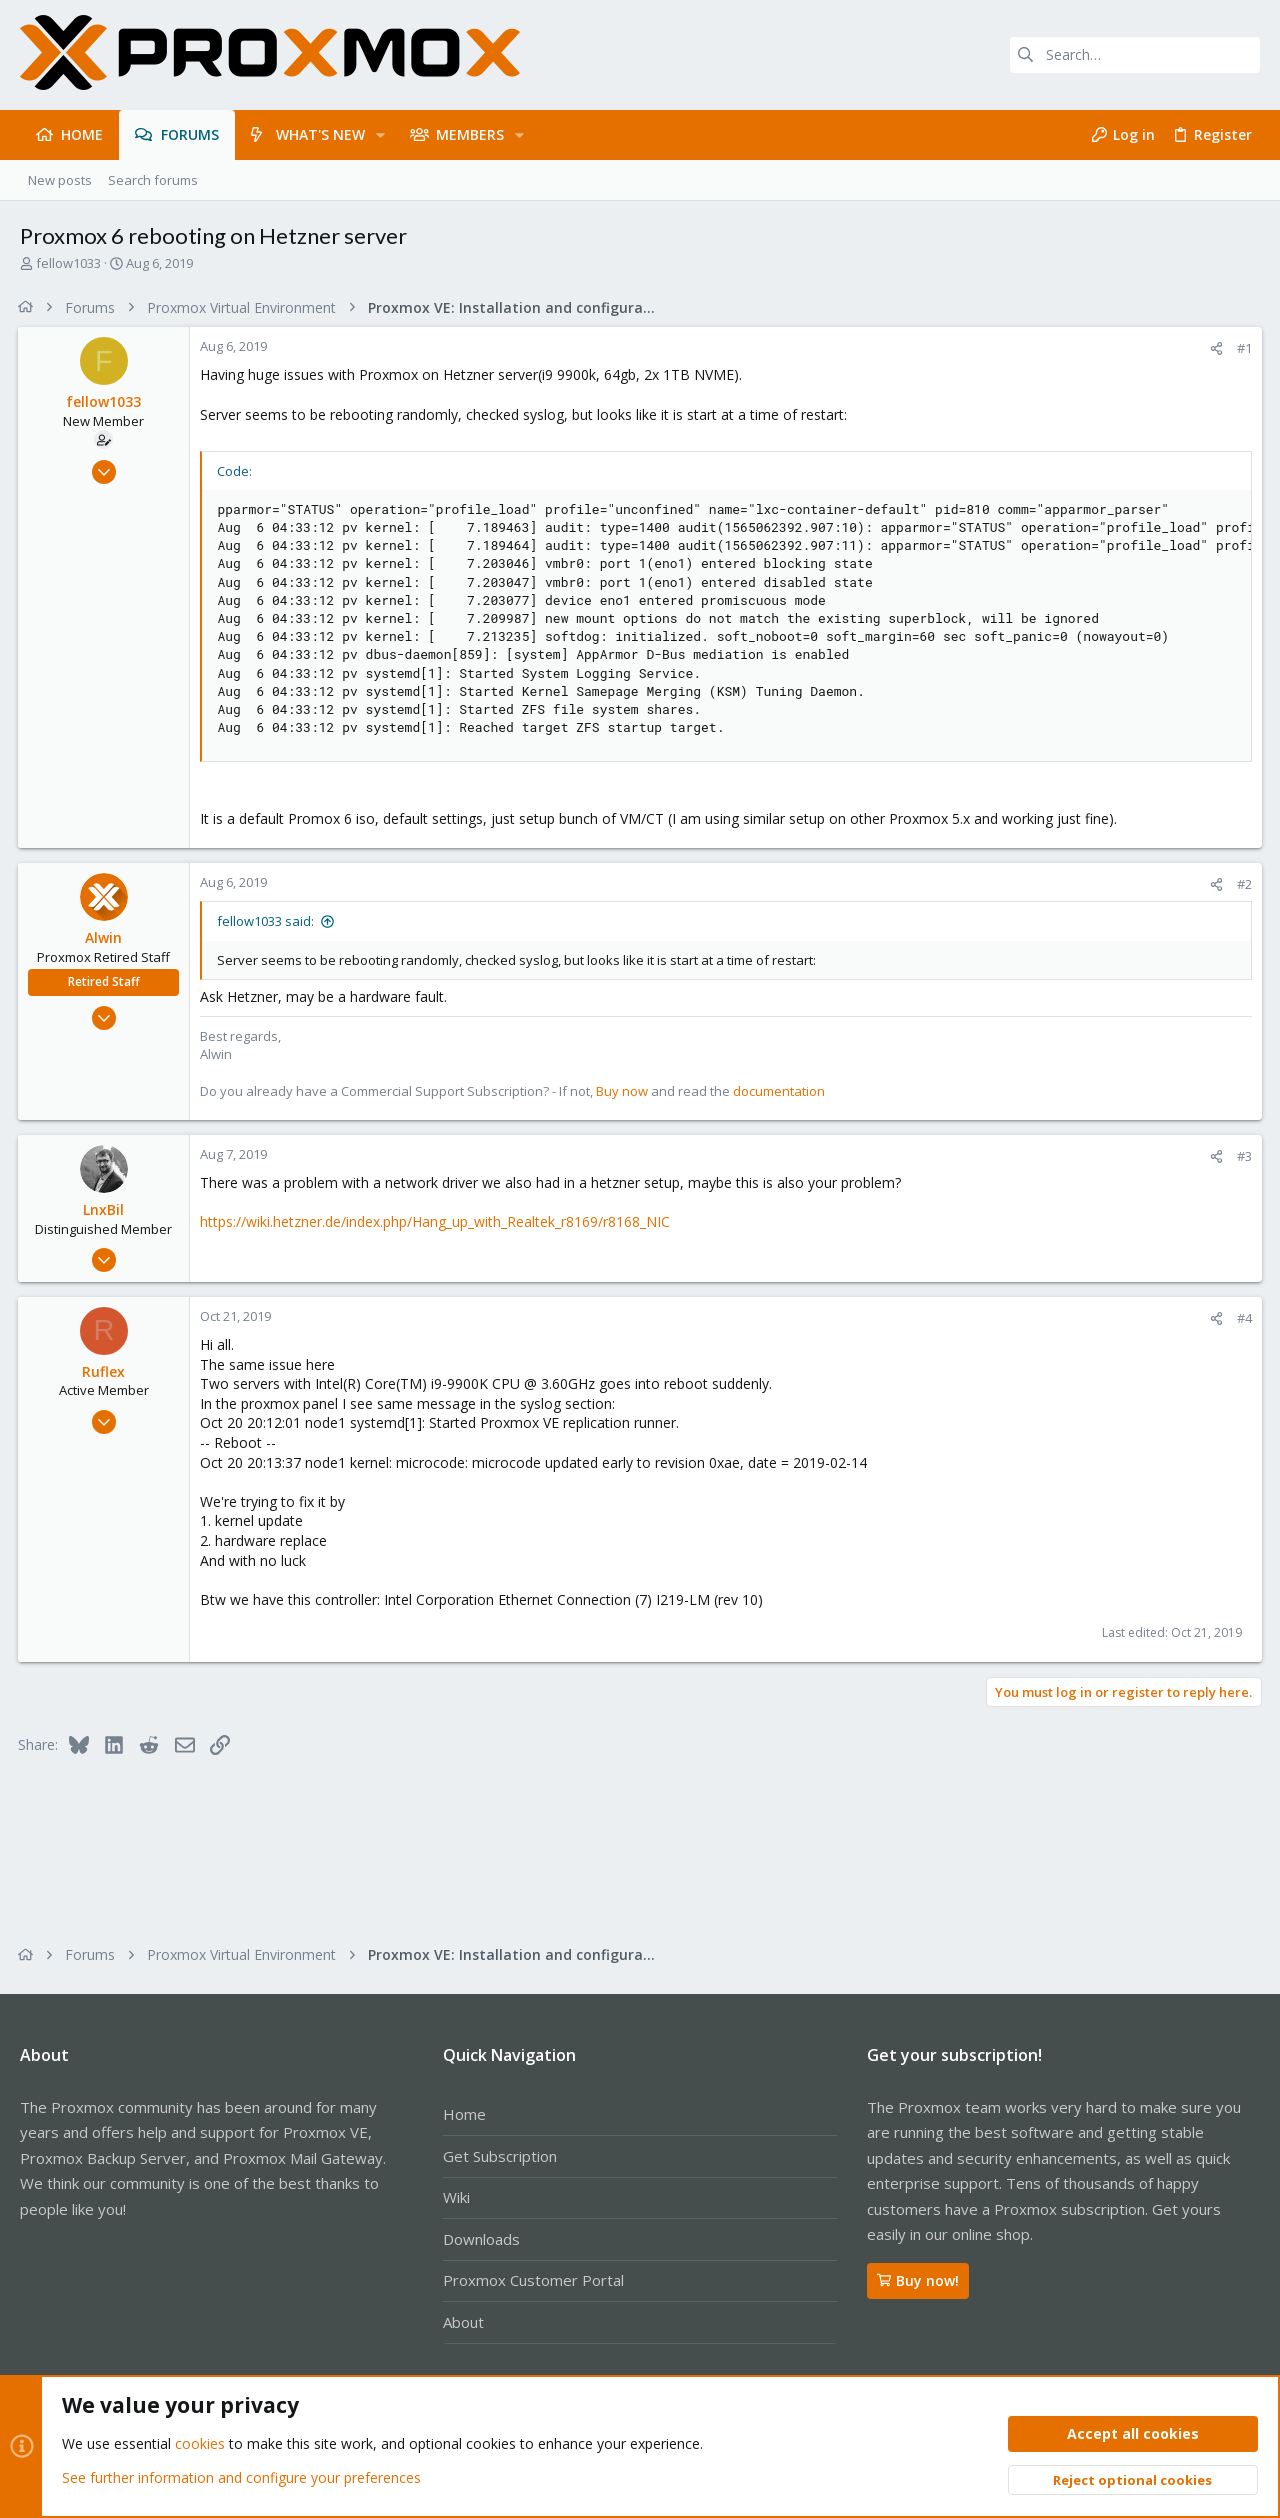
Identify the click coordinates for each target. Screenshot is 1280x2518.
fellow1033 (68, 263)
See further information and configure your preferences (241, 2477)
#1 (1242, 348)
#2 (1242, 884)
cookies (200, 2444)
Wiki (456, 2197)
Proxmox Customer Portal (533, 2280)
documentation (781, 1091)
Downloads (481, 2239)
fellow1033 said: (267, 921)
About (463, 2322)
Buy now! (918, 2280)
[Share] (1214, 348)
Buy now (624, 1091)
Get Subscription (500, 2156)
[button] (380, 135)
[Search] (1135, 55)
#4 (1242, 1318)
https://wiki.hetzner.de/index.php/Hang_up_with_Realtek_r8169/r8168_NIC (437, 1221)
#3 (1242, 1156)
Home (464, 2114)
